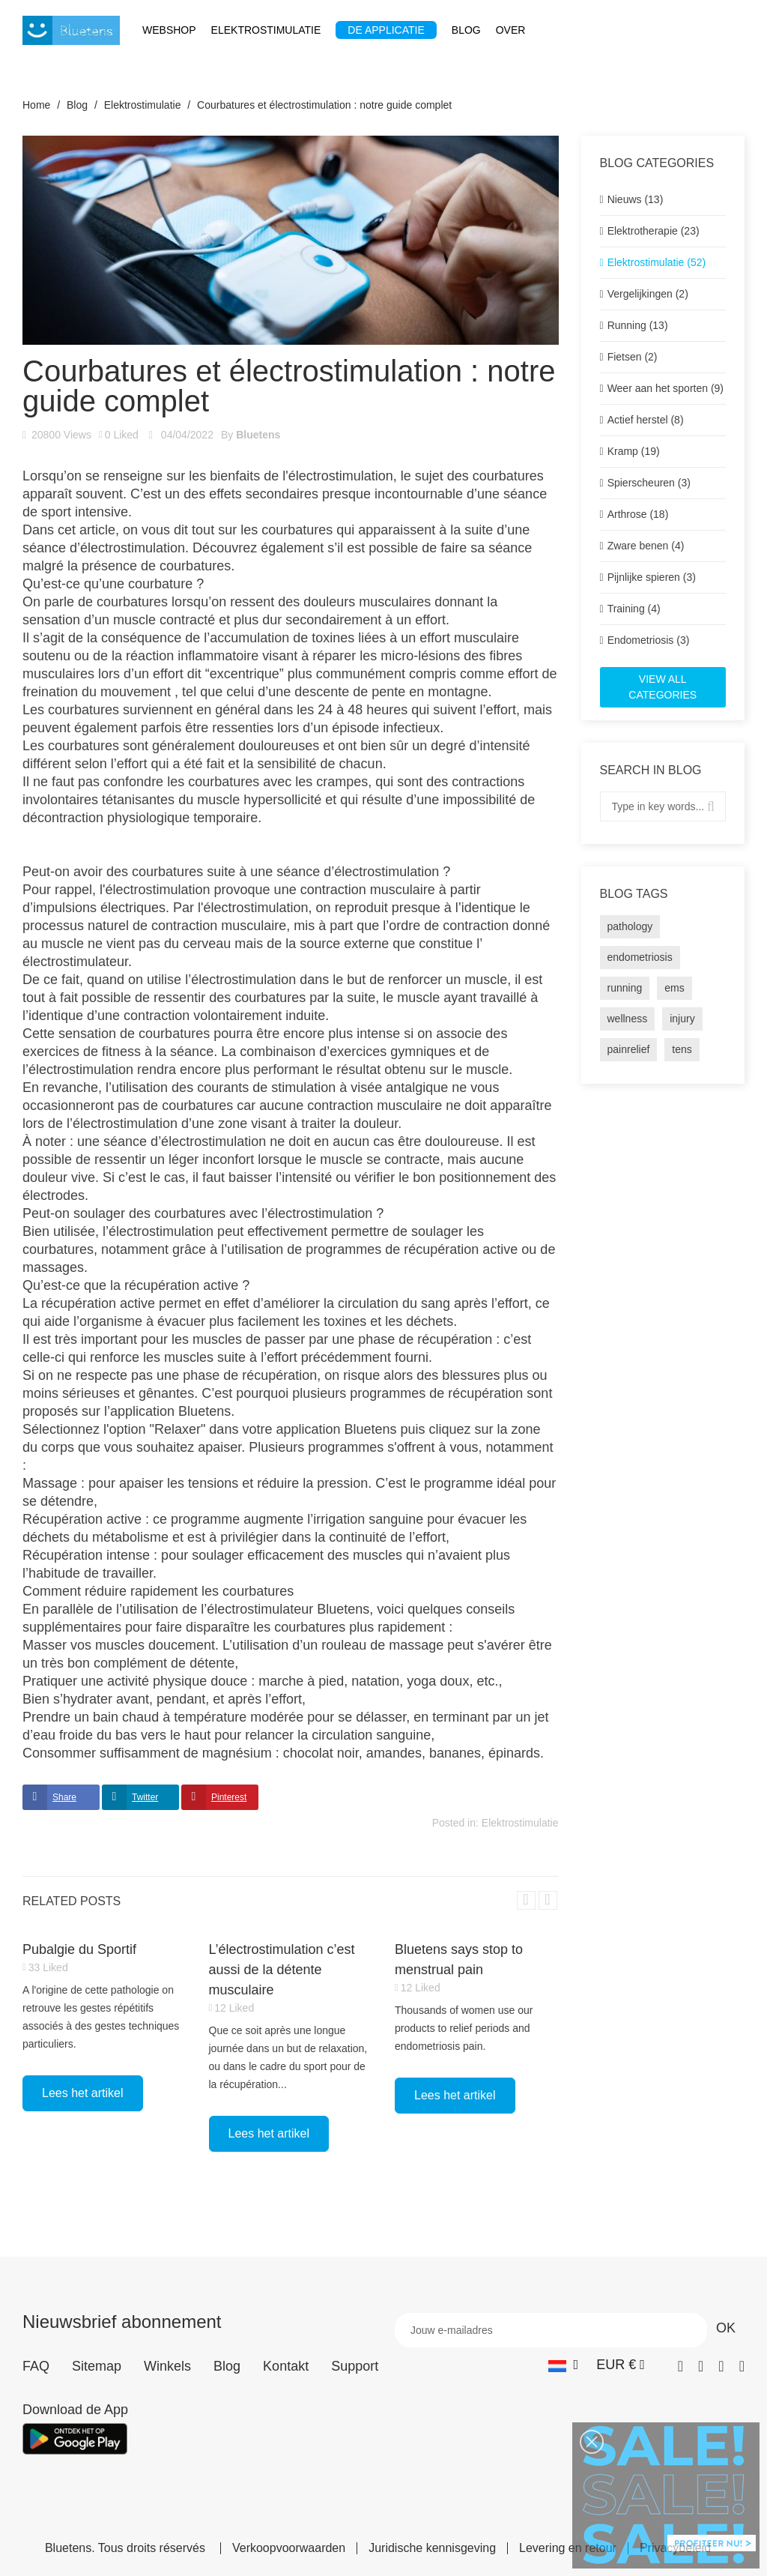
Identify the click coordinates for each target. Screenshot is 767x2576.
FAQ (35, 2366)
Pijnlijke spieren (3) (651, 577)
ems (674, 988)
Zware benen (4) (646, 546)
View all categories (662, 687)
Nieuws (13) (635, 199)
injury (682, 1019)
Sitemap (96, 2366)
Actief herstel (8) (645, 420)
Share (64, 1797)
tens (681, 1049)
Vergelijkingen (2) (647, 294)
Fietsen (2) (632, 357)
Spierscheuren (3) (649, 483)
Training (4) (634, 609)
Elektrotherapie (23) (653, 231)
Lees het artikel (83, 2093)
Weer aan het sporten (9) (665, 388)
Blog (226, 2366)
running (625, 988)
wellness (627, 1019)
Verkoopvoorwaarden (288, 2548)
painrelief (628, 1049)
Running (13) (637, 325)
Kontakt (286, 2366)
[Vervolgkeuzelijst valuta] (620, 2365)
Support (354, 2366)
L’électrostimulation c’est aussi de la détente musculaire (282, 1969)
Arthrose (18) (638, 514)
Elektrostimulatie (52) (656, 262)
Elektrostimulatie (520, 1823)
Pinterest (228, 1797)
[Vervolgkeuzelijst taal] (563, 2365)
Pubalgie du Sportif (79, 1949)
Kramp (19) (633, 451)
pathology (630, 926)
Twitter (145, 1797)
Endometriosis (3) (648, 640)
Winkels (167, 2366)
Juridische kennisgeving (432, 2548)
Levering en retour (567, 2548)
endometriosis (640, 957)
